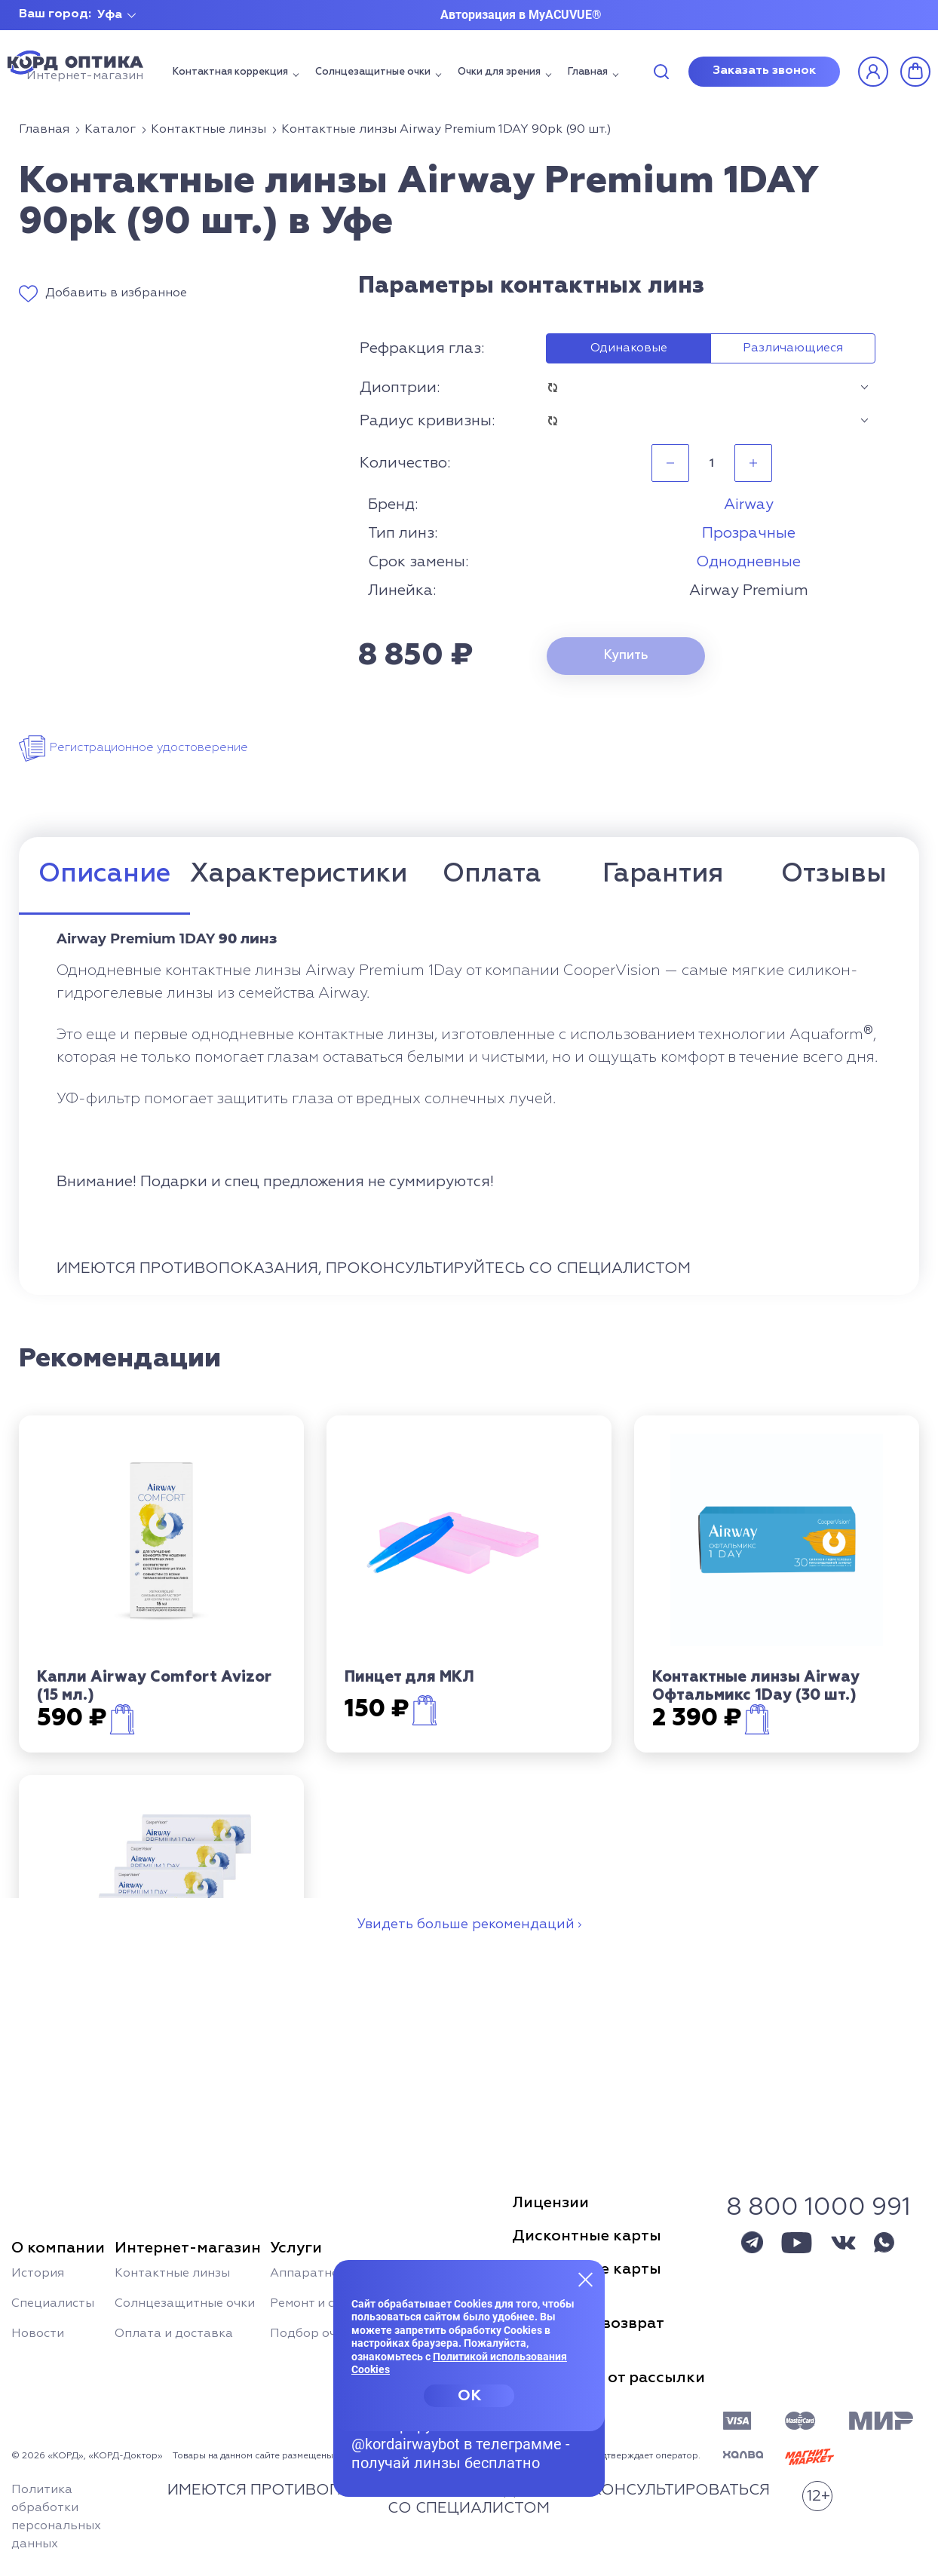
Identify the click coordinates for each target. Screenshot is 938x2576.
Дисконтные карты (586, 2235)
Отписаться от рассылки (608, 2377)
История (37, 2274)
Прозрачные (748, 533)
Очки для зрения (499, 72)
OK (469, 2395)
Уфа (109, 15)
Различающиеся (793, 348)
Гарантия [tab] (662, 874)
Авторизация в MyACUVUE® (521, 15)
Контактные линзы (172, 2274)
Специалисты (52, 2304)
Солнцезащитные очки (373, 72)
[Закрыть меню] (586, 2279)
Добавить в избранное (116, 293)
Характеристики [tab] (298, 874)
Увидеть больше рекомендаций (466, 1924)
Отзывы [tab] (834, 874)
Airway (749, 504)
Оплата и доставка (174, 2334)
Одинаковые (628, 348)
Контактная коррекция (230, 72)
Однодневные (748, 561)
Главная (588, 72)
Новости (37, 2334)
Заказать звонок (764, 71)
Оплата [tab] (492, 874)
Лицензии (550, 2202)
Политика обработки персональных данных (56, 2517)
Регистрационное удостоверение (148, 748)
